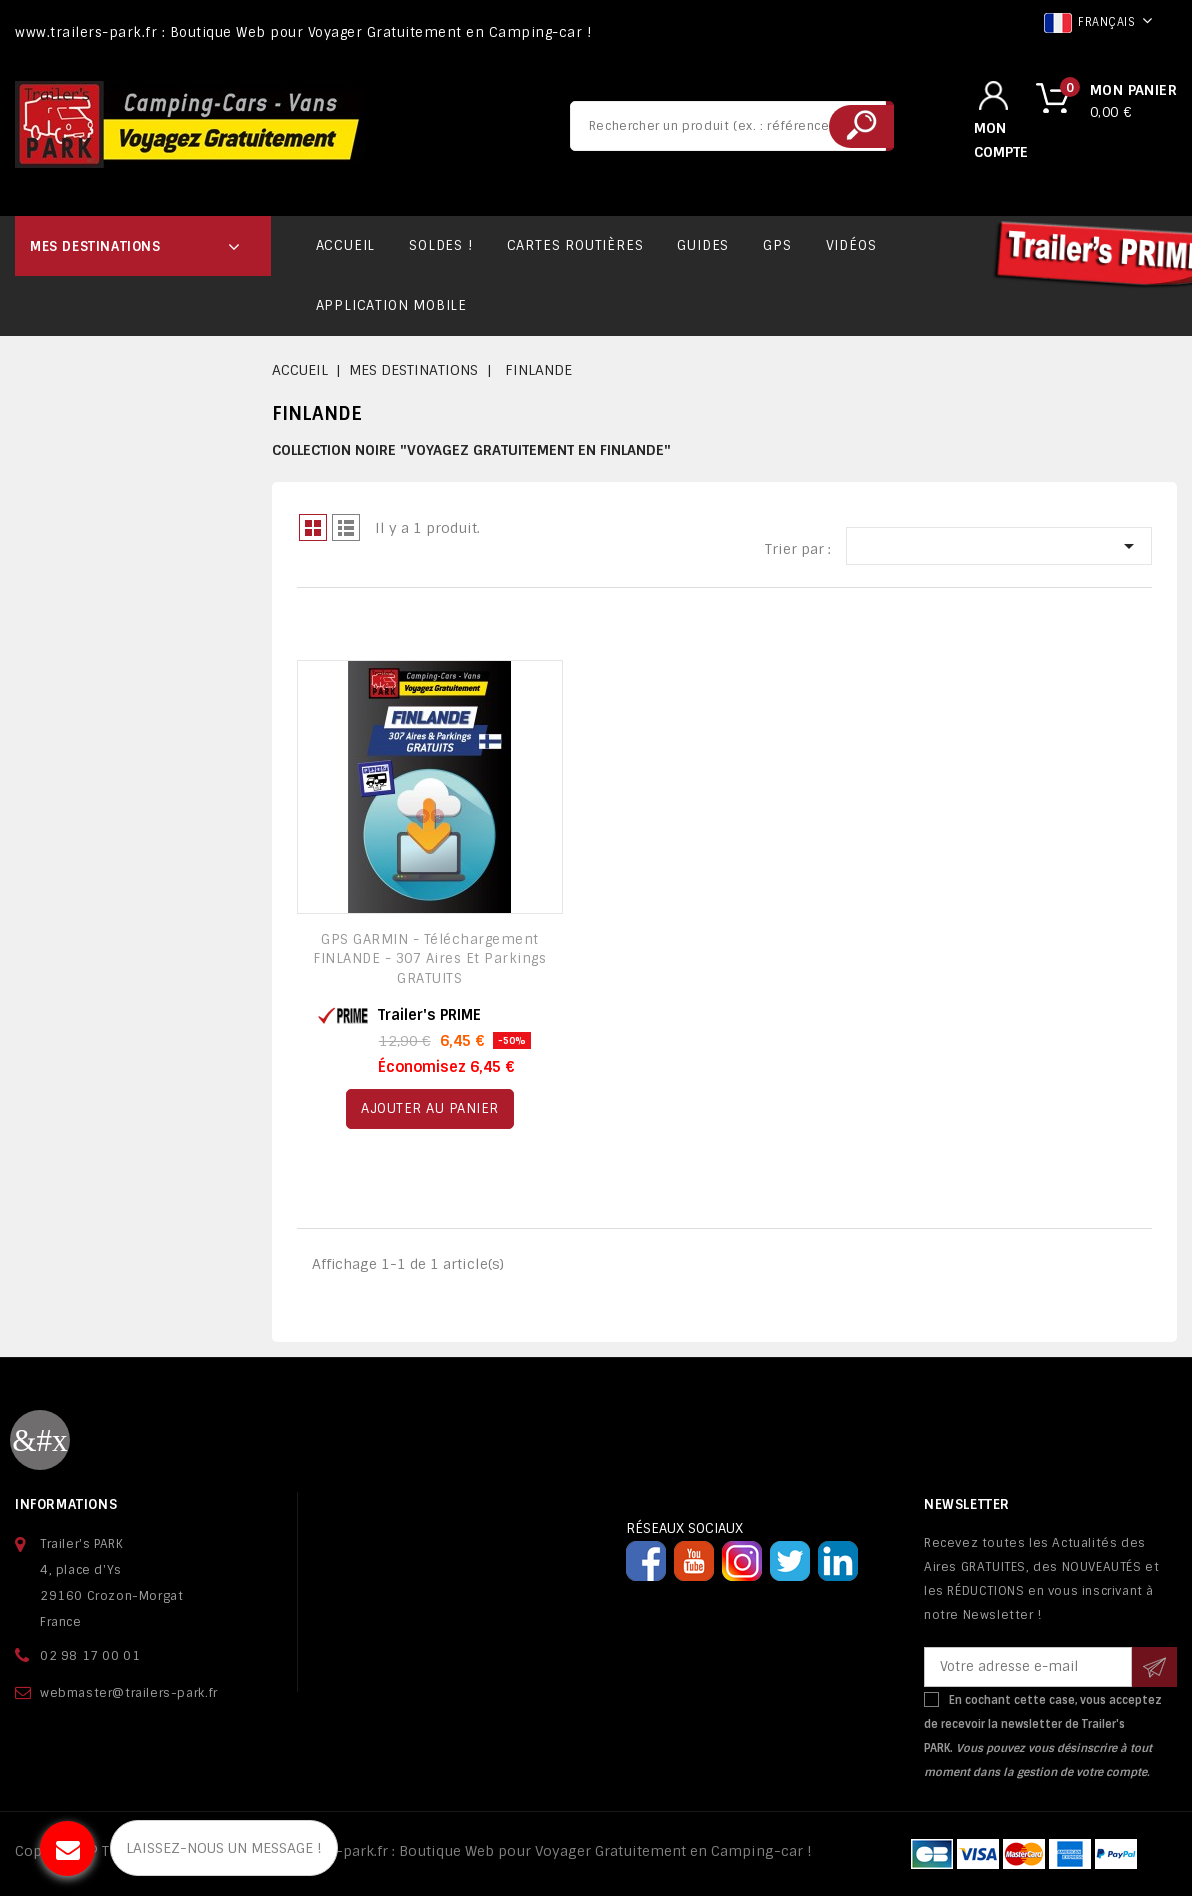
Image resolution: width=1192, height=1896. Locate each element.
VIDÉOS (851, 245)
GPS (777, 245)
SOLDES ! (440, 245)
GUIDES (703, 245)
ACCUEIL (346, 245)
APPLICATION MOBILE (391, 305)
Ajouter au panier (430, 1108)
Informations (66, 1504)
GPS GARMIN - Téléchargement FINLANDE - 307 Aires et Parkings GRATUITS (429, 959)
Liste (346, 527)
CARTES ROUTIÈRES (575, 245)
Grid (313, 527)
